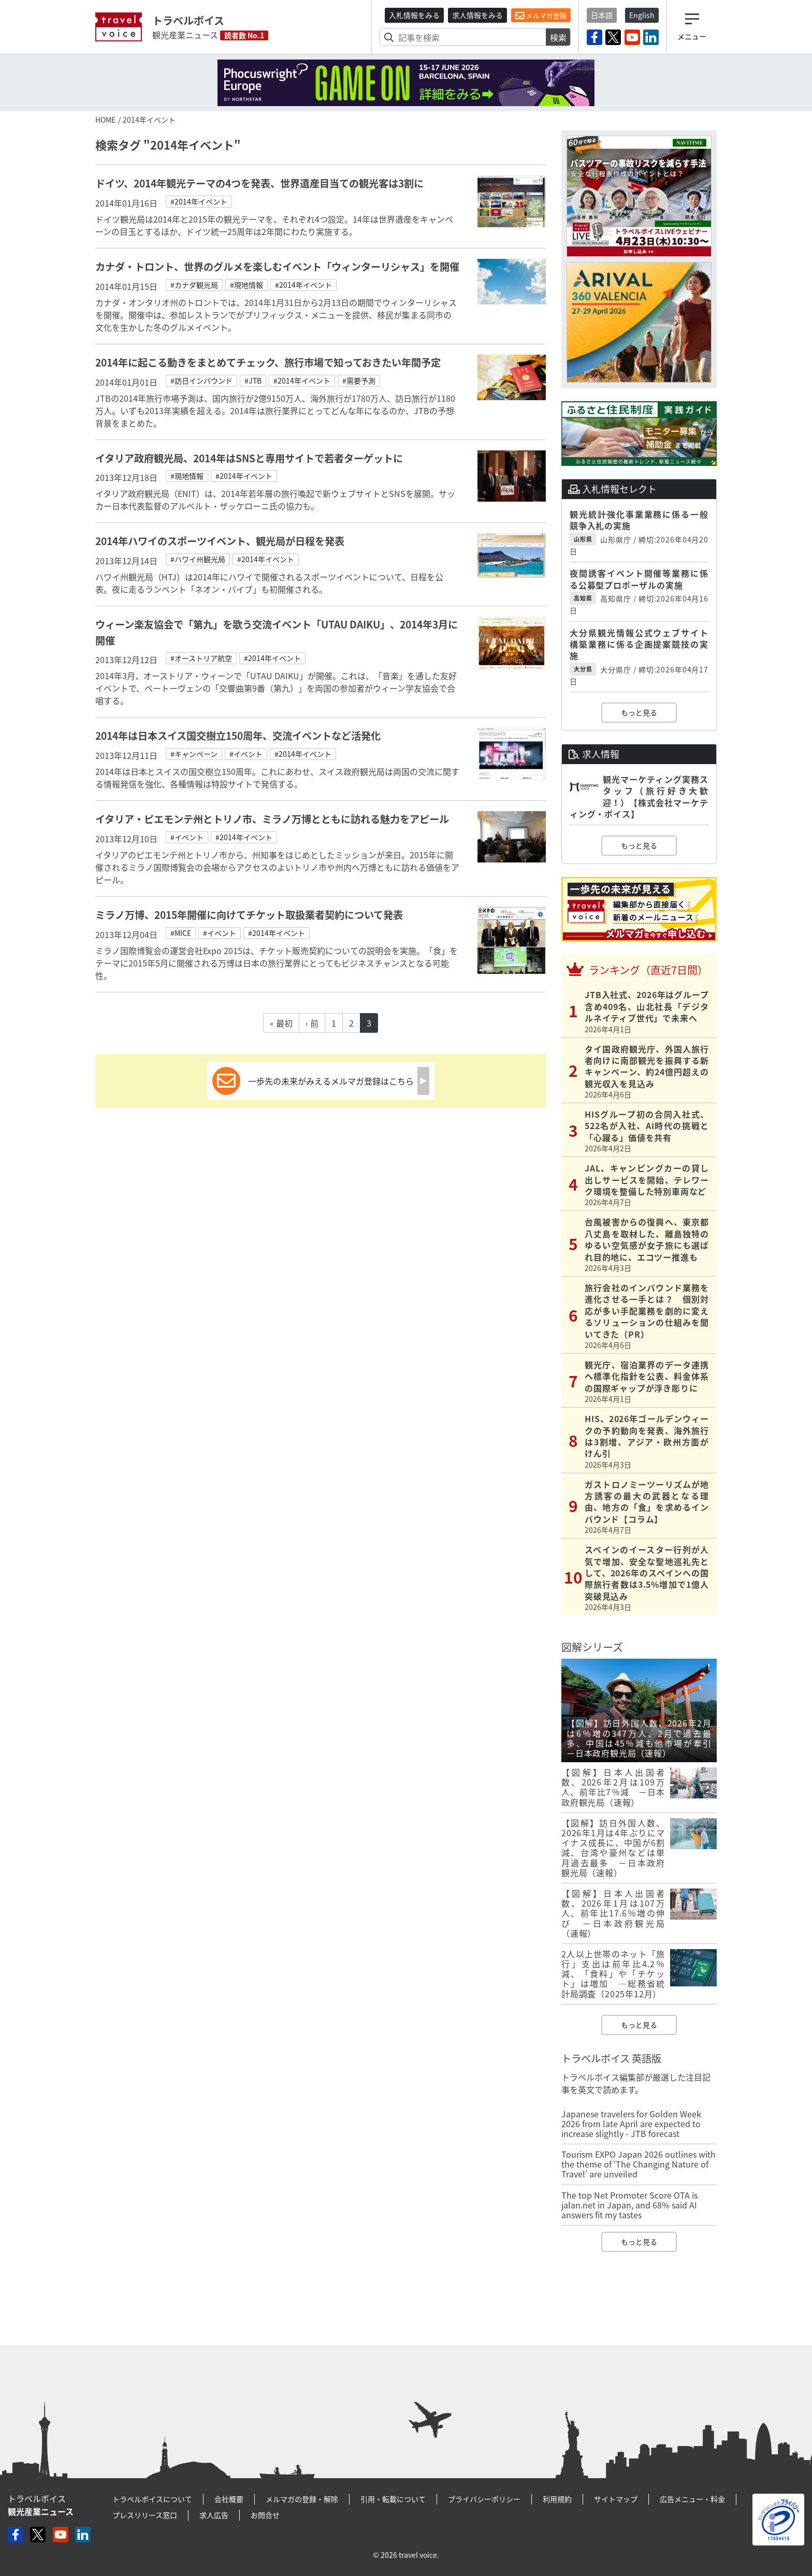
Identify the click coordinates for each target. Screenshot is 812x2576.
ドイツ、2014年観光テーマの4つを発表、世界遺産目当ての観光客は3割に (259, 183)
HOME (105, 119)
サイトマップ (615, 2499)
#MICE (180, 933)
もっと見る (639, 712)
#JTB (253, 380)
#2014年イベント (198, 201)
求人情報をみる (477, 15)
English (642, 15)
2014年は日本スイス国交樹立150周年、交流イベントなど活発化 (238, 735)
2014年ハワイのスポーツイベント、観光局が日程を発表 (219, 541)
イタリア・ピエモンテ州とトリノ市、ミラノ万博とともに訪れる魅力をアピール (272, 819)
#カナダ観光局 (194, 285)
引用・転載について (393, 2499)
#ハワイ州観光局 (197, 559)
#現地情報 (246, 285)
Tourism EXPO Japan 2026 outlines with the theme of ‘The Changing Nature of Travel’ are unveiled (638, 2164)
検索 (558, 37)
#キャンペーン (194, 754)
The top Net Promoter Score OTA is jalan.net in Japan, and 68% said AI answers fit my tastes (629, 2205)
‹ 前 (312, 1023)
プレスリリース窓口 (144, 2515)
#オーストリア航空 (201, 658)
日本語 (602, 15)
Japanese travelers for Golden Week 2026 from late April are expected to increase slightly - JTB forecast (631, 2123)
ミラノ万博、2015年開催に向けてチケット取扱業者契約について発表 (249, 915)
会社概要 (228, 2499)
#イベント (246, 754)
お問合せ (265, 2515)
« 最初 (281, 1023)
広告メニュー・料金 (692, 2499)
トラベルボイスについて (152, 2499)
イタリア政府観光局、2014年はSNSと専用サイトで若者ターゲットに (249, 458)
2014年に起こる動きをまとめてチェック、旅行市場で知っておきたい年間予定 (273, 362)
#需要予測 (358, 380)
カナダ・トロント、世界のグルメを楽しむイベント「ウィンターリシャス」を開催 (277, 266)
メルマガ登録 (541, 15)
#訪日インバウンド (201, 380)
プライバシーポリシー (484, 2499)
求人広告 (213, 2515)
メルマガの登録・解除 (302, 2499)
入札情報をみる (414, 15)
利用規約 (557, 2499)
